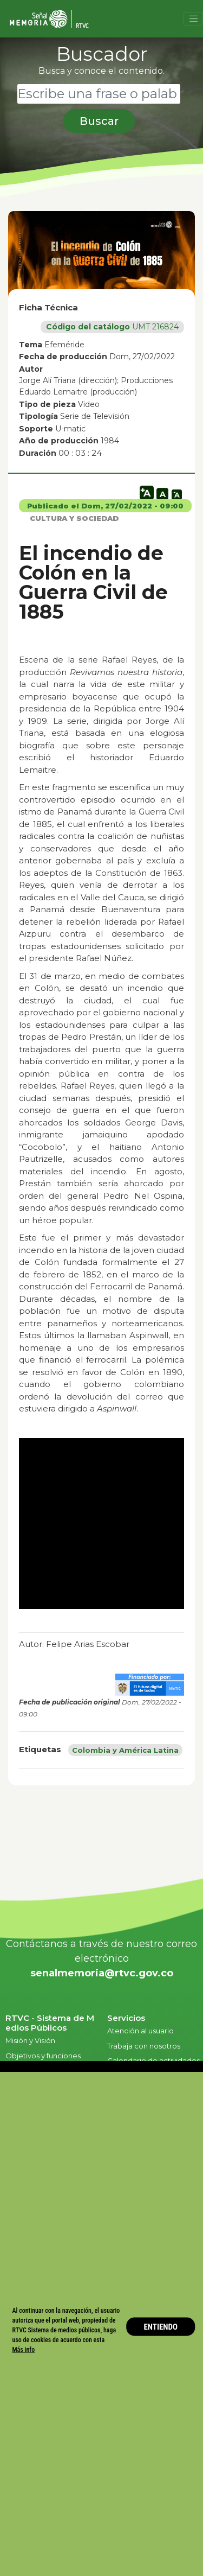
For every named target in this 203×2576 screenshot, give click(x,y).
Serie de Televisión (94, 416)
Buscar (99, 121)
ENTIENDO (160, 2326)
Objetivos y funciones (43, 2055)
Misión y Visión (30, 2040)
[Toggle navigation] (193, 19)
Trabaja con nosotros (143, 2045)
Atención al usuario (141, 2030)
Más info (23, 2350)
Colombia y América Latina (125, 1750)
